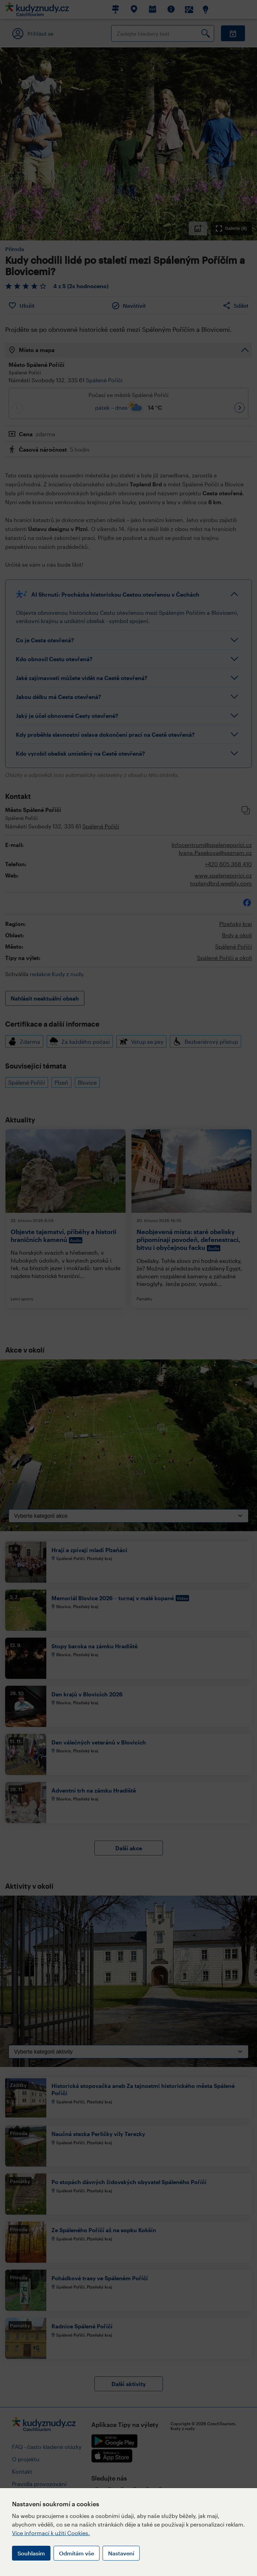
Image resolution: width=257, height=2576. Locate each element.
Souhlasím (31, 2553)
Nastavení (121, 2553)
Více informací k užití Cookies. (51, 2533)
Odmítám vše (76, 2553)
